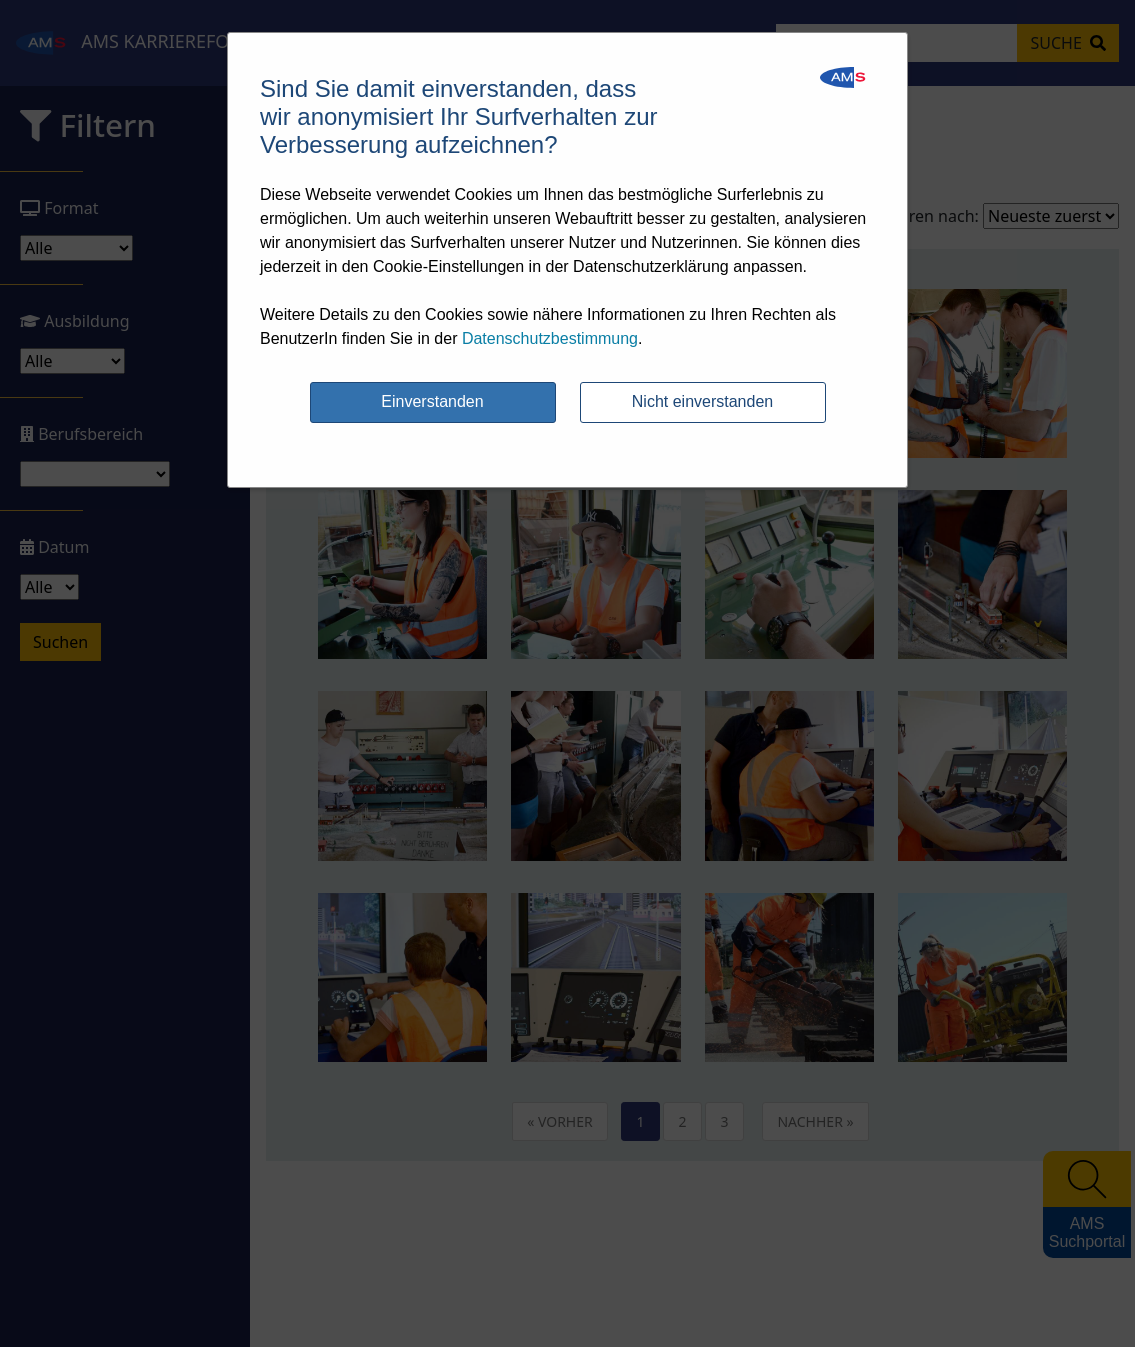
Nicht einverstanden (702, 401)
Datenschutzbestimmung (550, 338)
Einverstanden (432, 401)
